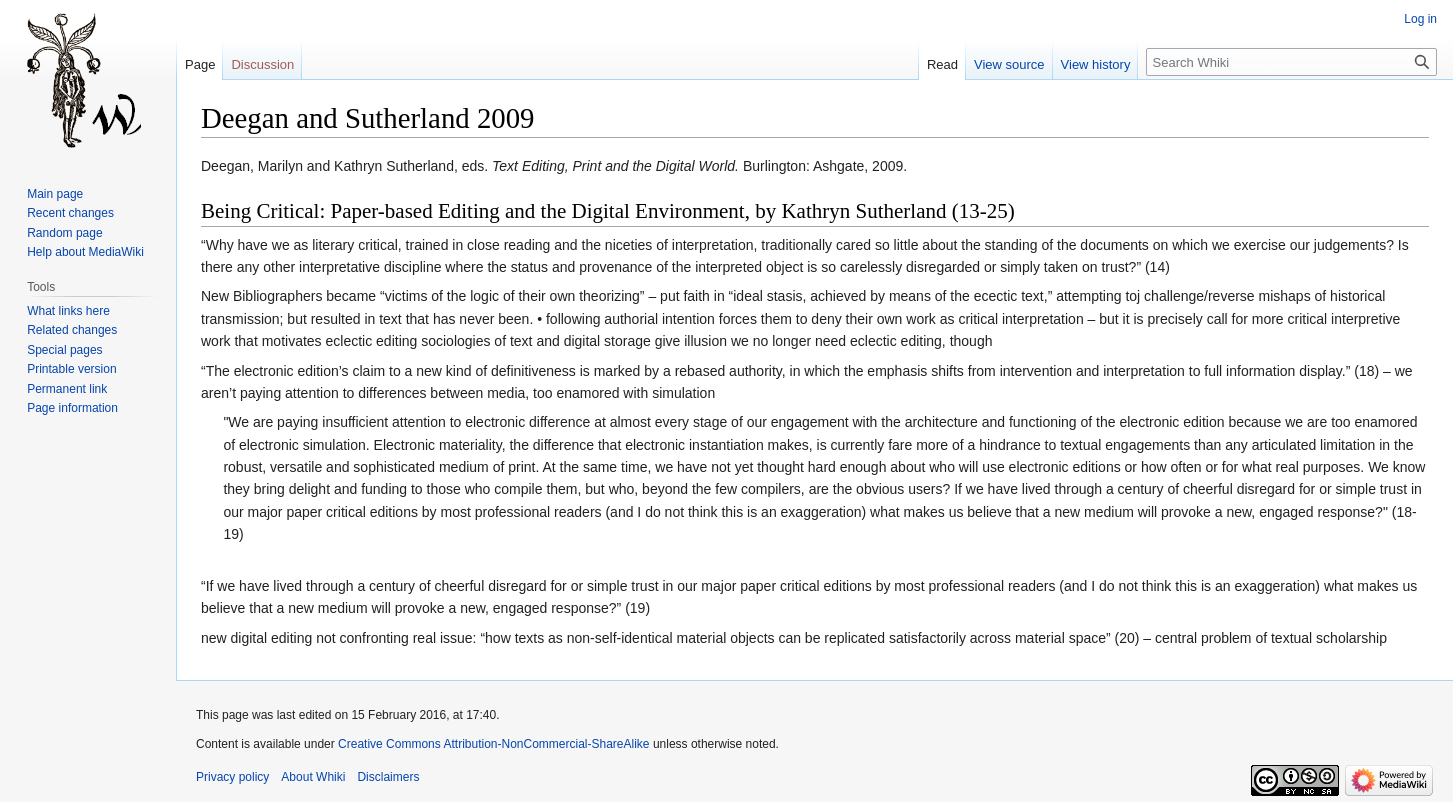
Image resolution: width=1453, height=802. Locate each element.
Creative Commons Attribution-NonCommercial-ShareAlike (493, 744)
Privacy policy (232, 777)
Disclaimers (388, 777)
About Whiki (313, 777)
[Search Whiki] (1291, 62)
